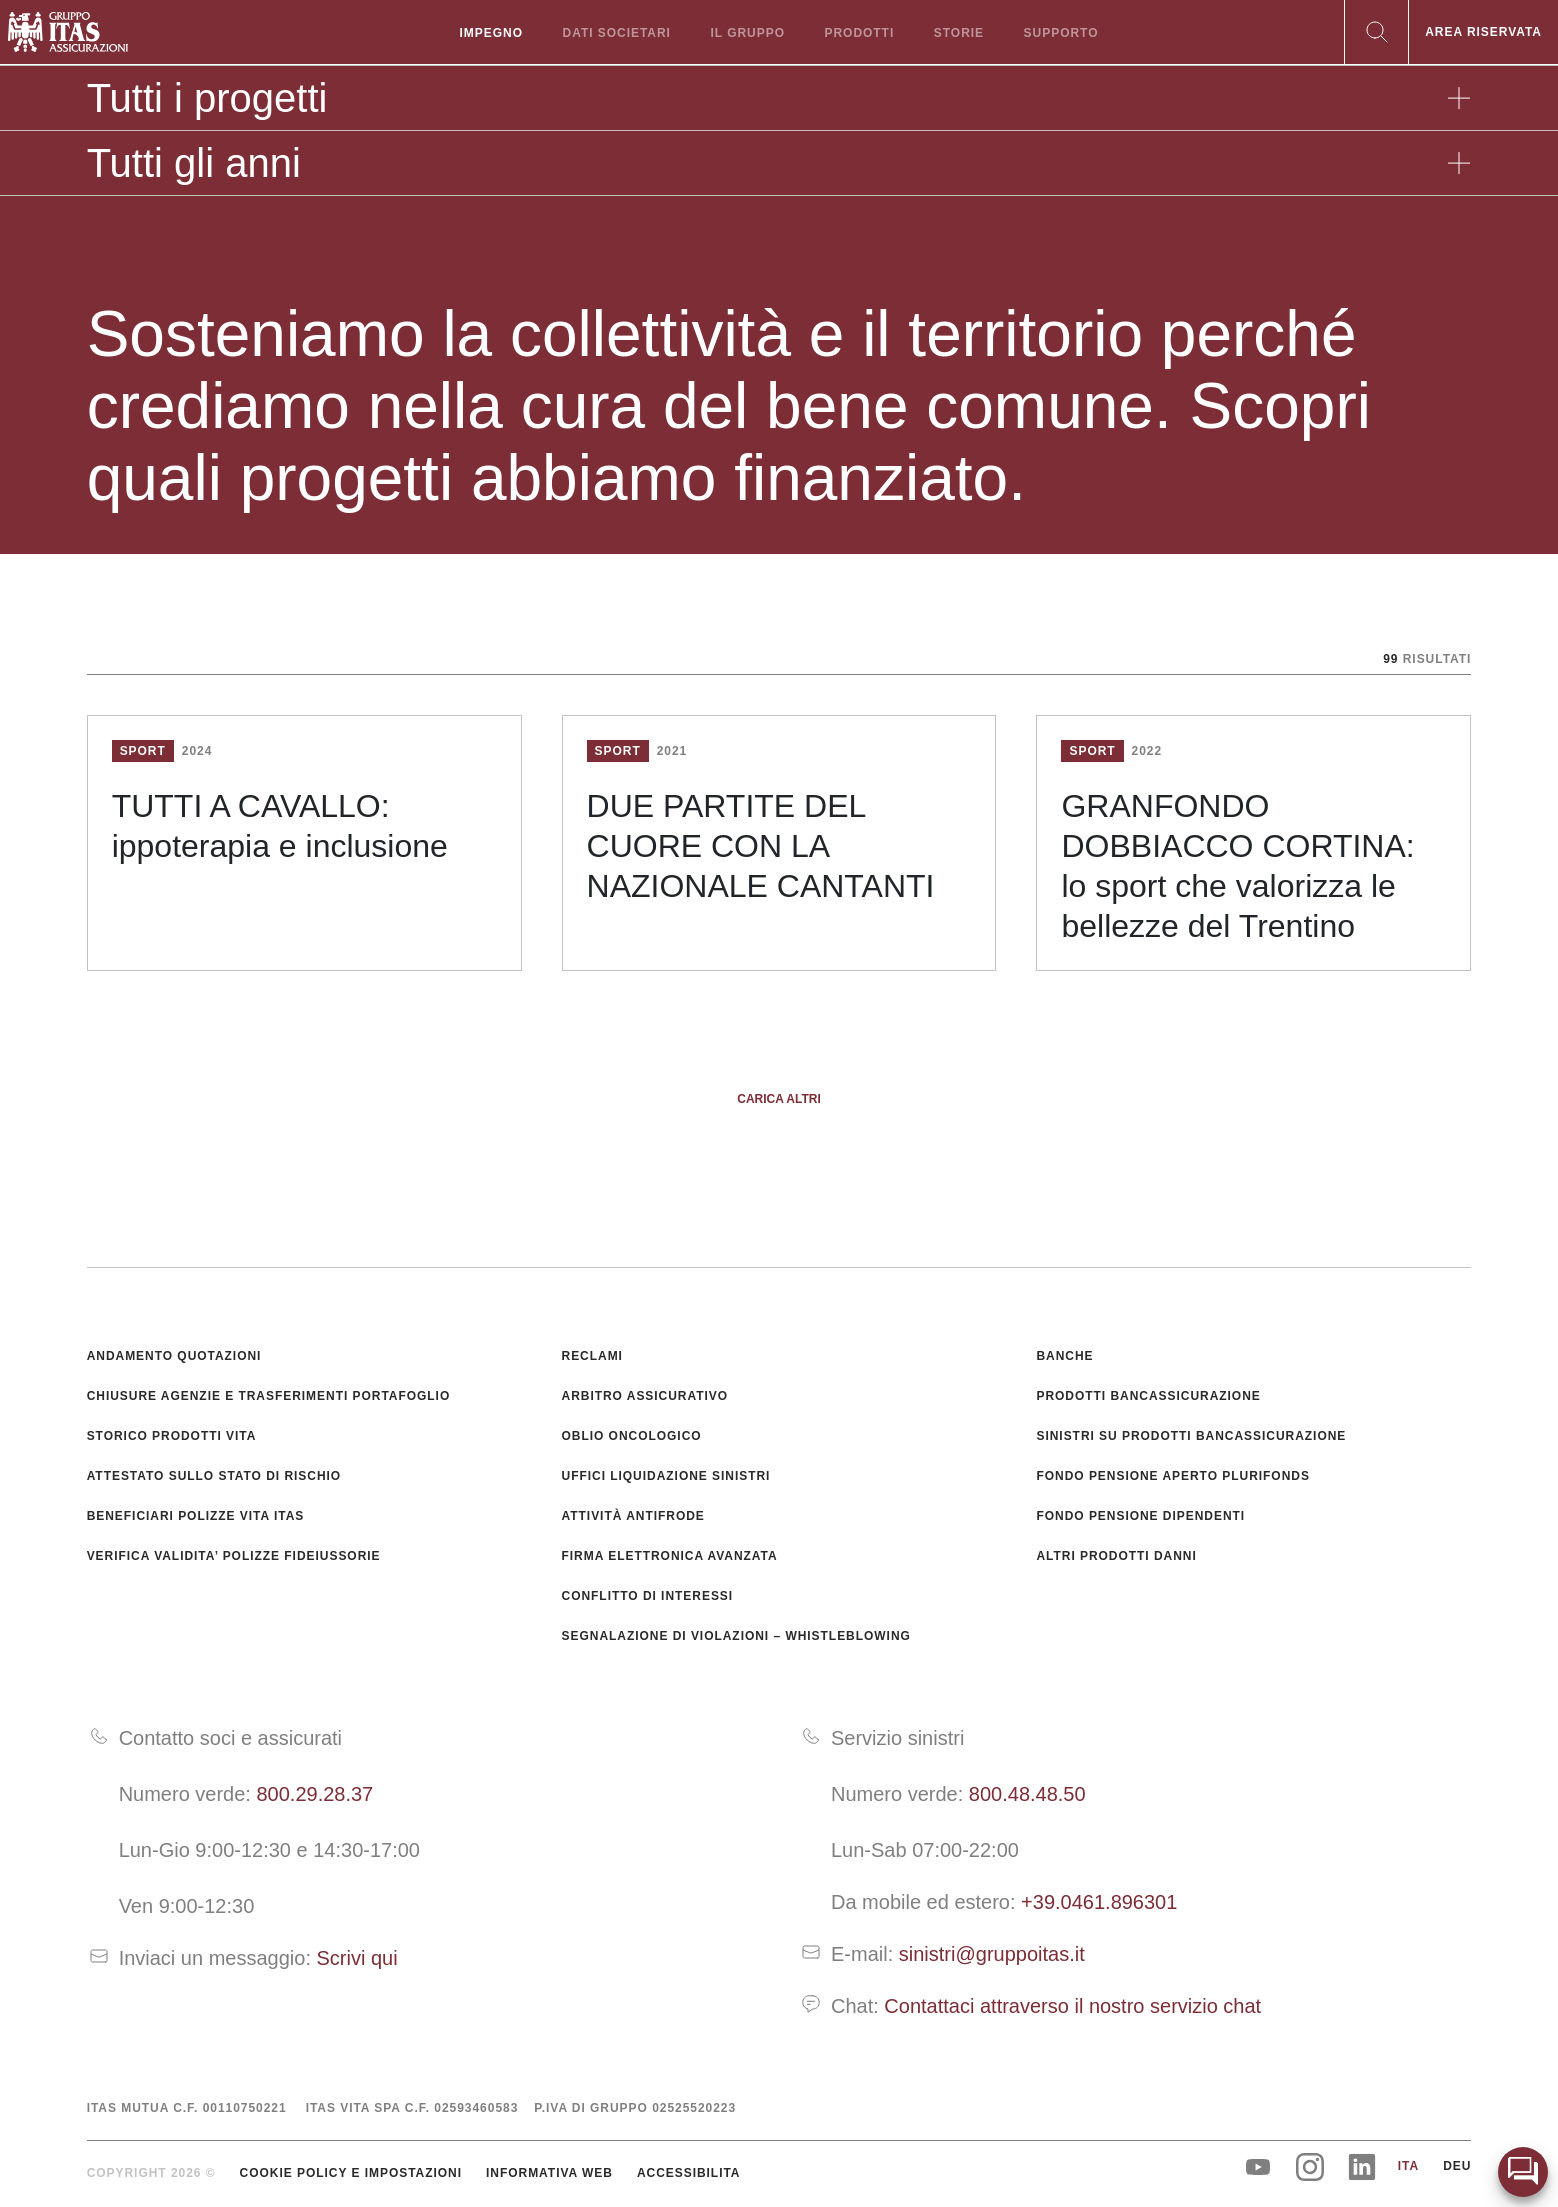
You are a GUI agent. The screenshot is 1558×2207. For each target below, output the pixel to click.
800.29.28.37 (314, 1794)
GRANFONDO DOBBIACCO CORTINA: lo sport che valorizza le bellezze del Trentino (1237, 866)
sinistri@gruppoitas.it (992, 1954)
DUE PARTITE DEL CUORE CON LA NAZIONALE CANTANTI (761, 846)
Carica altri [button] (779, 1099)
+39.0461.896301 (1099, 1902)
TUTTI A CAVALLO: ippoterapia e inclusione (280, 826)
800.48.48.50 (1027, 1794)
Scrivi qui (357, 1958)
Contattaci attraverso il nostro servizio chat (1072, 2006)
